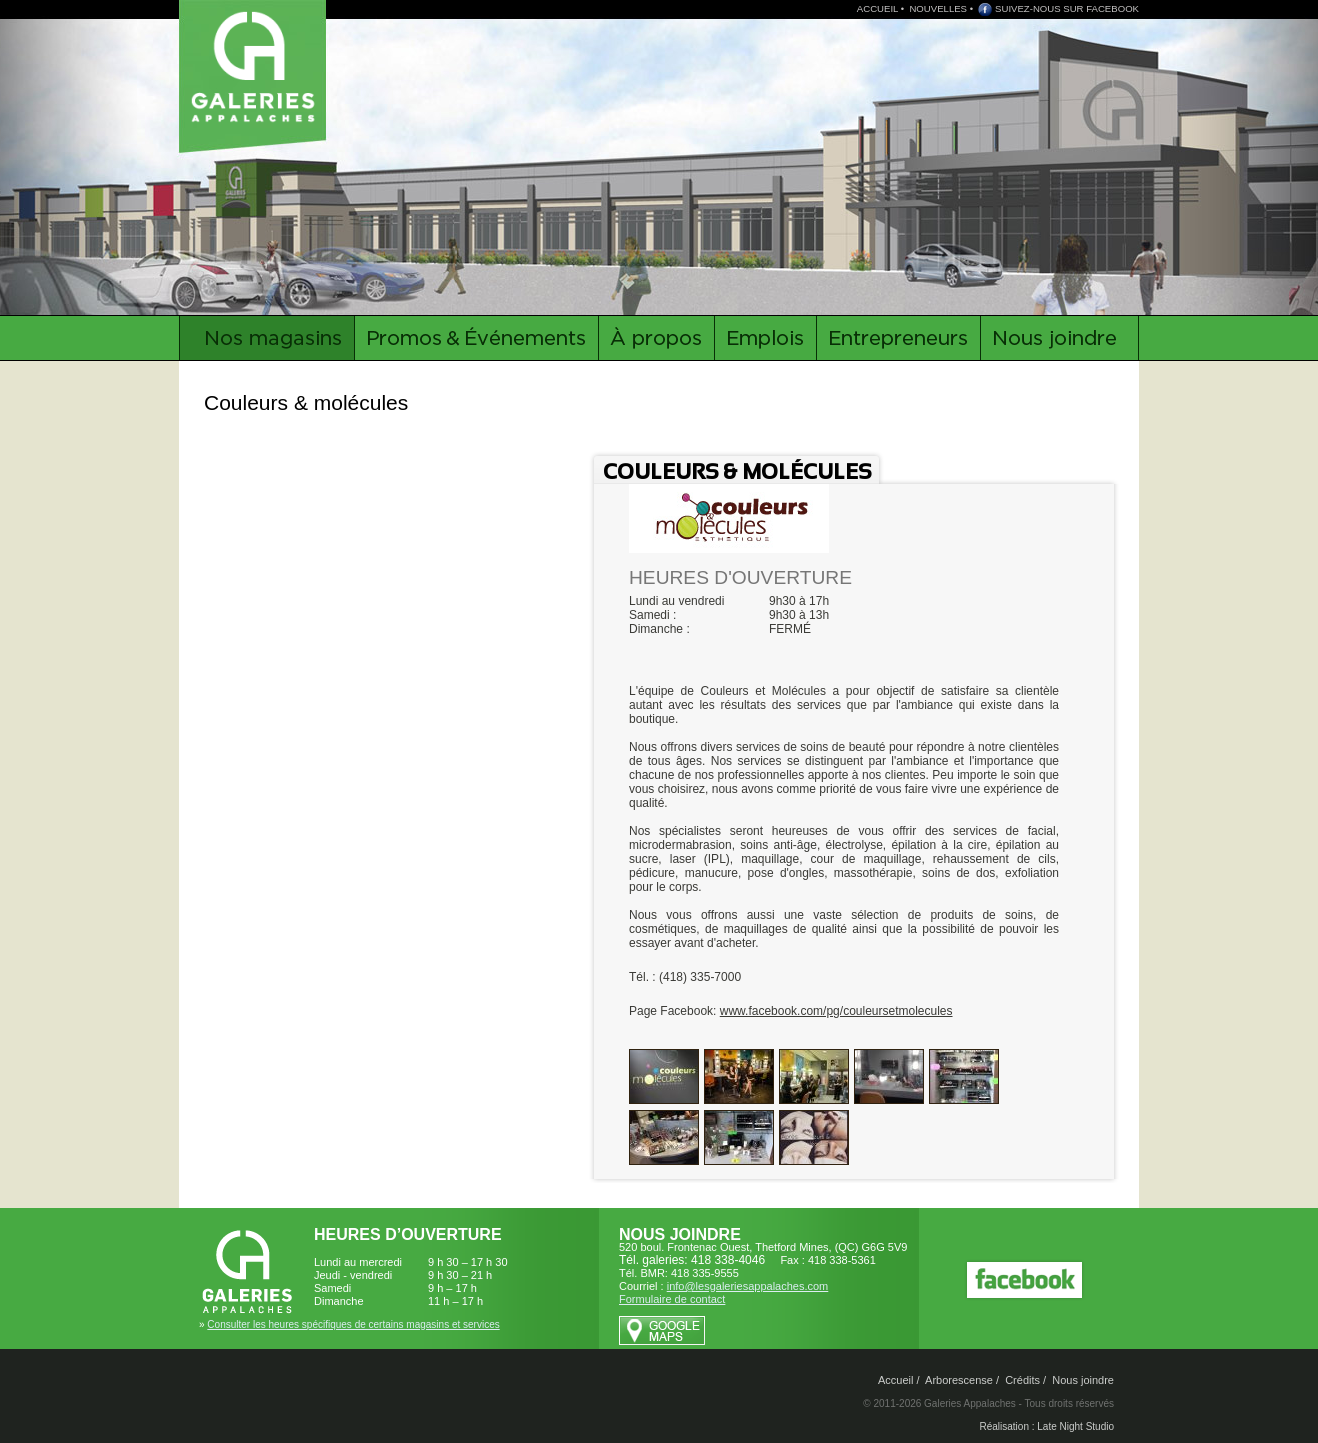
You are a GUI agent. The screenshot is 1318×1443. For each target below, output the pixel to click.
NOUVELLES (938, 8)
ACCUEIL (877, 8)
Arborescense (959, 1380)
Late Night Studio (1075, 1426)
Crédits (1022, 1380)
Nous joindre (1083, 1380)
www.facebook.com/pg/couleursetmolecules (836, 1011)
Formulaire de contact (672, 1299)
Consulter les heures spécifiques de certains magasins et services (353, 1324)
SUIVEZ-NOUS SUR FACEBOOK (1067, 8)
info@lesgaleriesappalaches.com (748, 1286)
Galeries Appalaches (256, 65)
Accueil (895, 1380)
